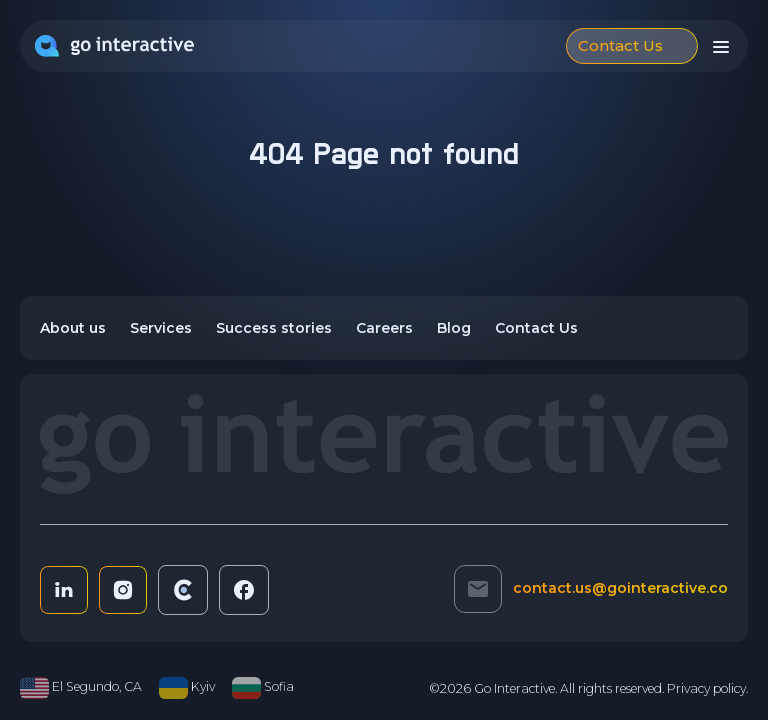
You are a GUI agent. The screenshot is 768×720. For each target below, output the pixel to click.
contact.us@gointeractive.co (620, 588)
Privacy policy (706, 688)
